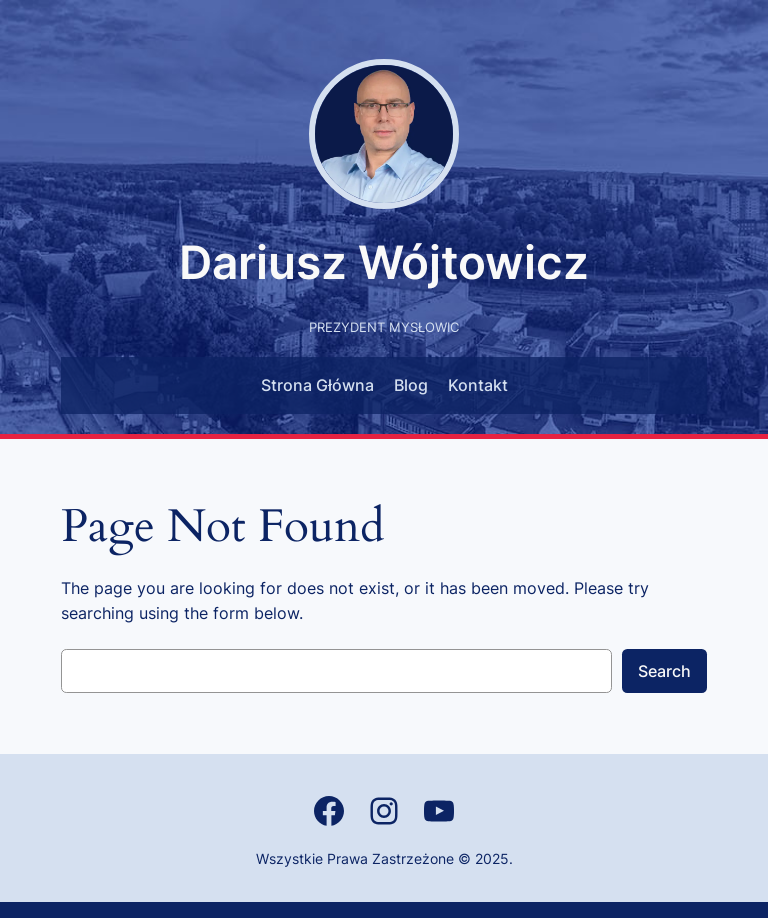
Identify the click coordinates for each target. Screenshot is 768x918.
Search (664, 671)
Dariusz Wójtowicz (384, 262)
